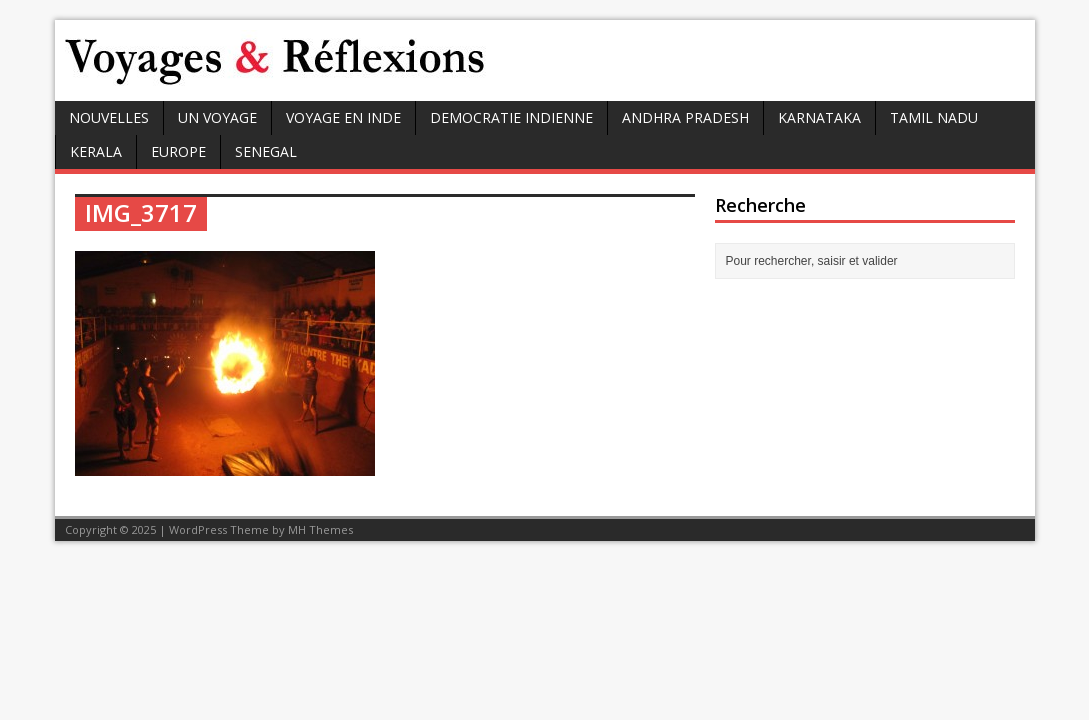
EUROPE (178, 151)
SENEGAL (266, 151)
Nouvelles (109, 117)
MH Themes (320, 529)
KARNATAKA (819, 117)
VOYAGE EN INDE (343, 117)
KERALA (96, 151)
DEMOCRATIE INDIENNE (511, 117)
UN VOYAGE (217, 117)
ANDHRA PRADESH (685, 117)
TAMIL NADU (934, 117)
